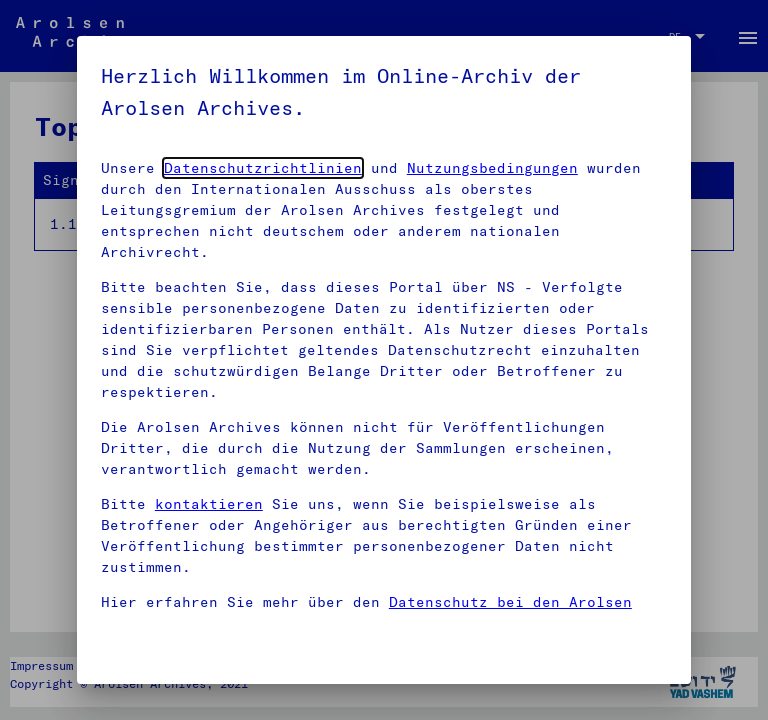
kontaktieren (209, 504)
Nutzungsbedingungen (492, 168)
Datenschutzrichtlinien (263, 168)
